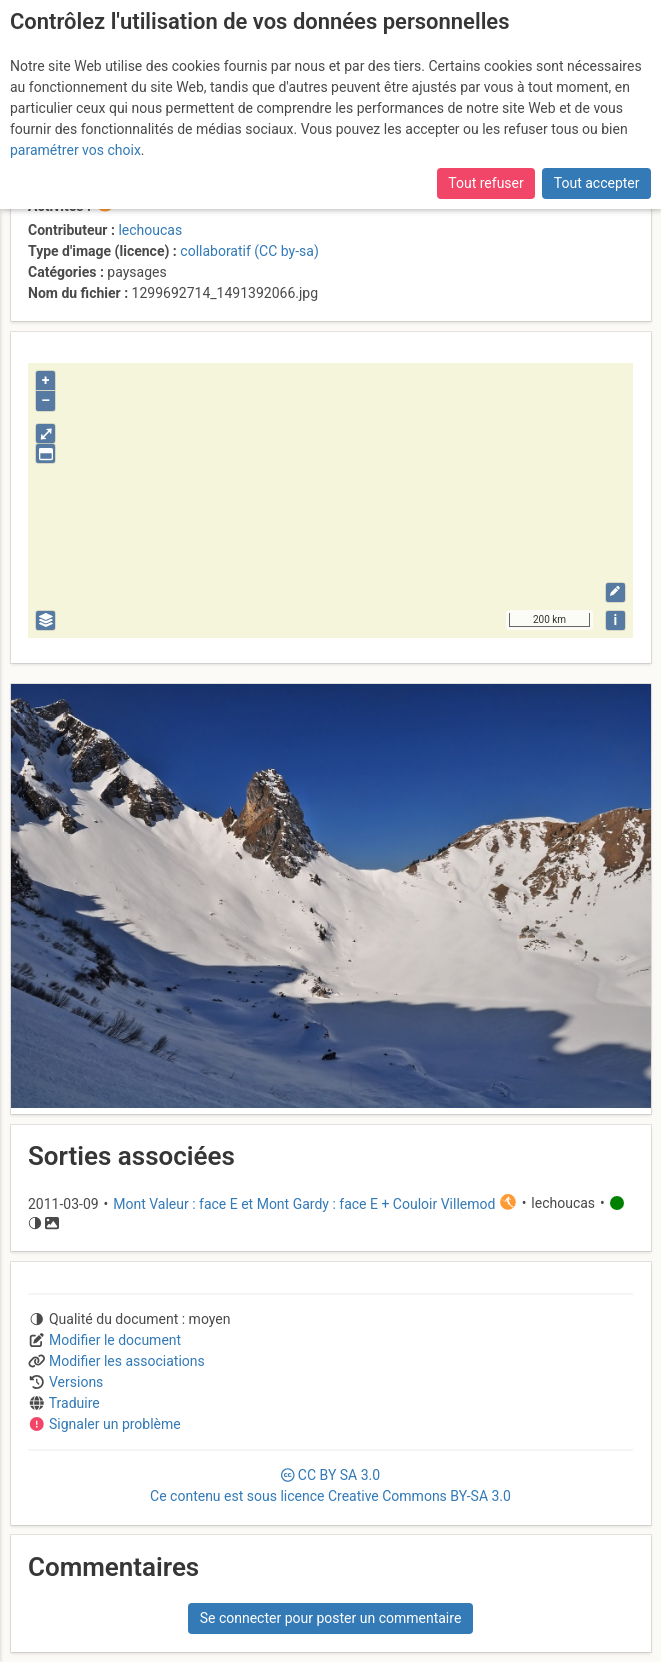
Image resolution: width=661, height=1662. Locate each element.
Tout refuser (485, 183)
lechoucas (150, 230)
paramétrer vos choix (75, 150)
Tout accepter (597, 183)
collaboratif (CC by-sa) (249, 251)
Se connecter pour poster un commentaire (331, 1618)
